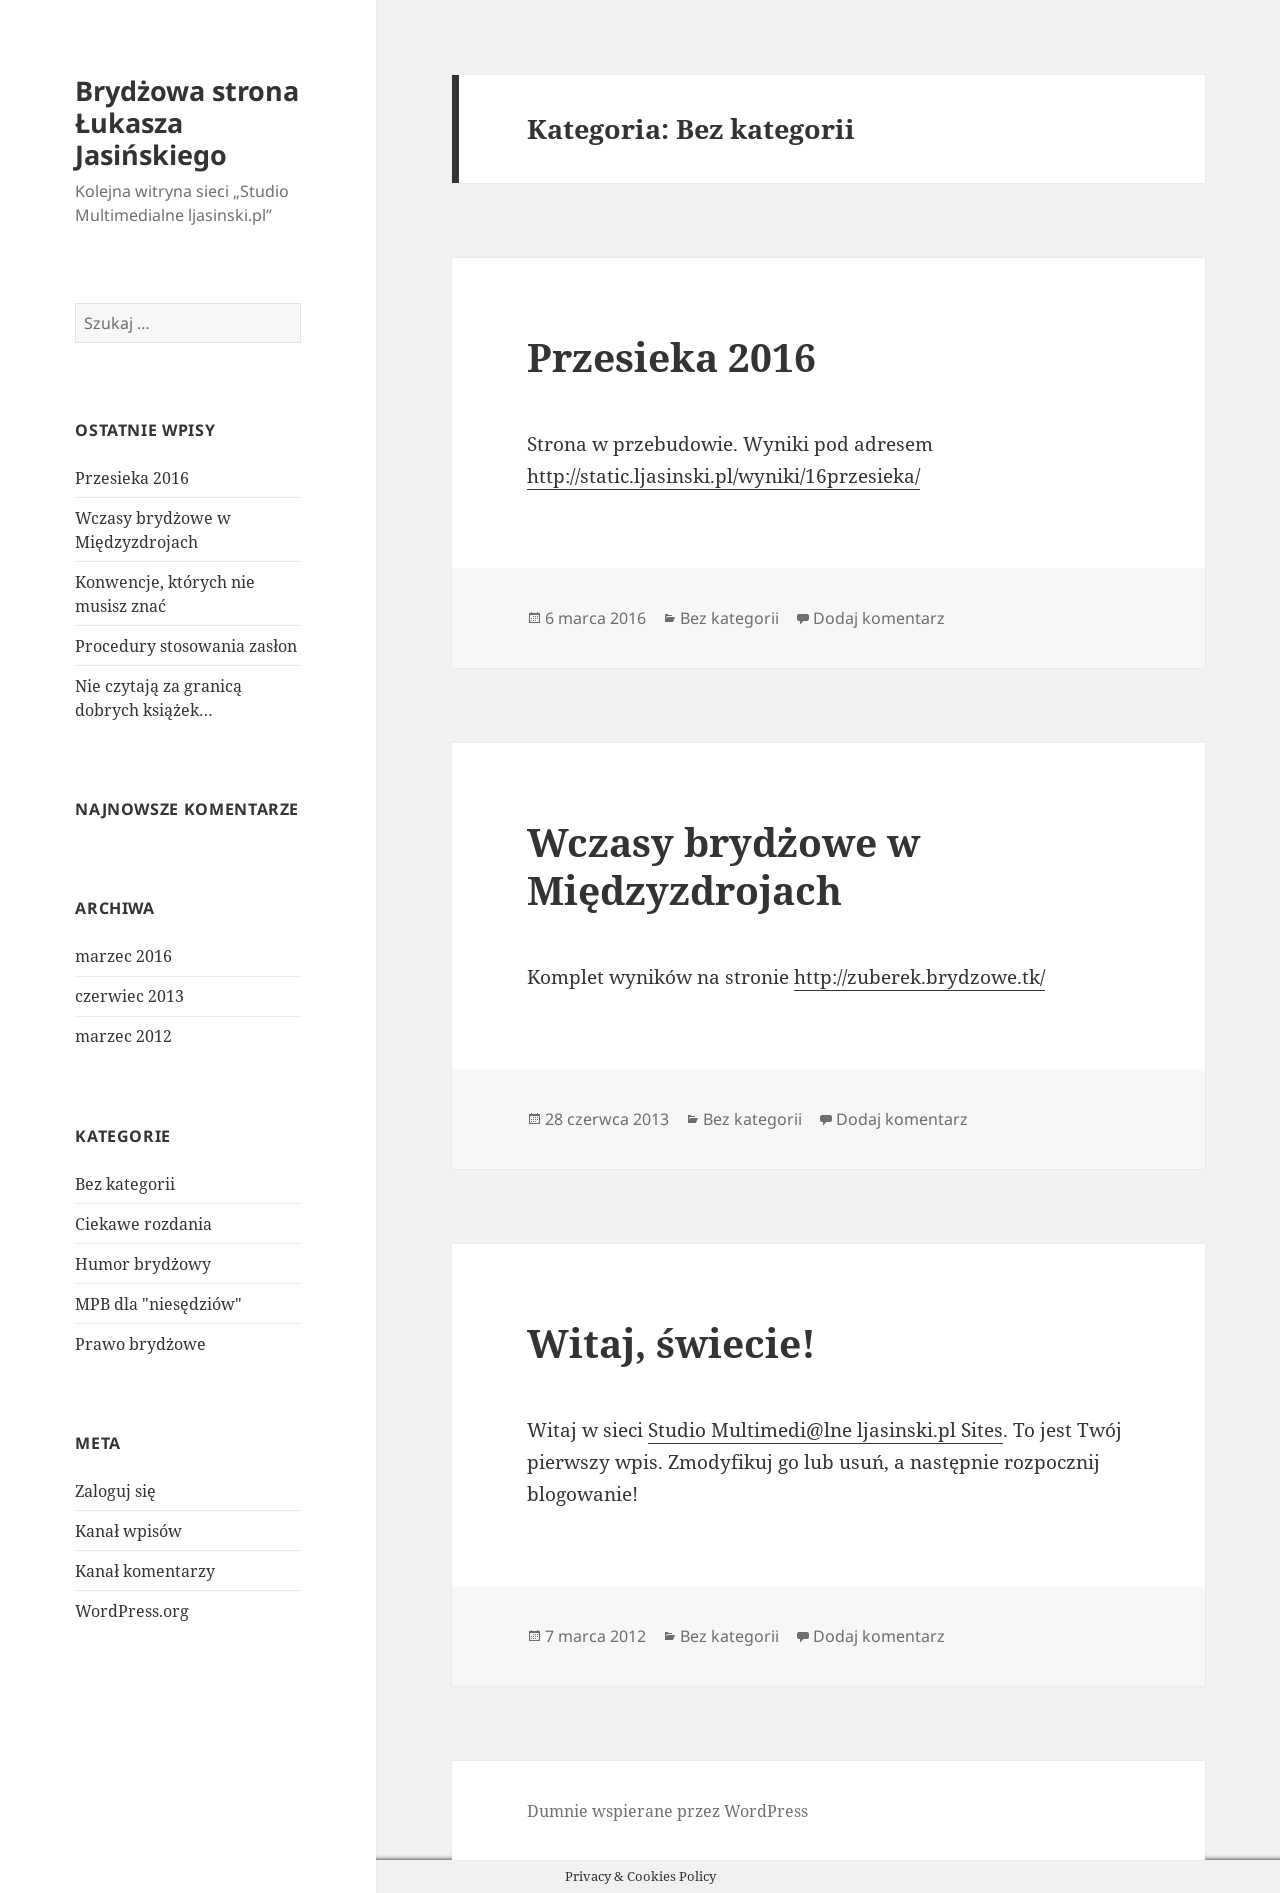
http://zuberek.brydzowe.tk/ (919, 977)
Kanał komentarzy (145, 1571)
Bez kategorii (125, 1184)
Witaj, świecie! (671, 1342)
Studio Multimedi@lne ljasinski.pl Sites (825, 1430)
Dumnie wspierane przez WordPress (667, 1811)
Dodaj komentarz (879, 618)
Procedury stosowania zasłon (186, 646)
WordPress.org (132, 1611)
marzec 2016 (123, 956)
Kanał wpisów (128, 1531)
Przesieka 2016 (132, 478)
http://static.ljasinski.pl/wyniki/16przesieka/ (723, 476)
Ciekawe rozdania (143, 1224)
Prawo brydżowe (140, 1344)
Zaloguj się (115, 1491)
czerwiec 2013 (129, 996)
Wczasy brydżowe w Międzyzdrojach (723, 865)
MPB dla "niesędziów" (158, 1304)
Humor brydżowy (143, 1264)
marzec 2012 (123, 1036)
